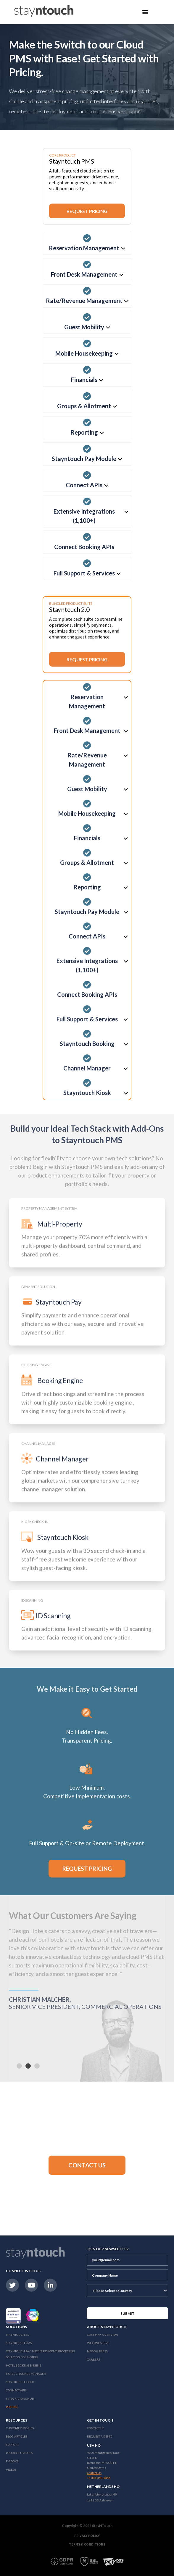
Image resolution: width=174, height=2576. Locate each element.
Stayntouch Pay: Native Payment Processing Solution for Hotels (40, 2354)
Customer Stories (20, 2428)
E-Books (12, 2461)
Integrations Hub (20, 2398)
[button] (87, 2165)
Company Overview (102, 2334)
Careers (93, 2359)
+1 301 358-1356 (98, 2478)
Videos (11, 2469)
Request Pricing (87, 211)
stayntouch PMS (19, 2343)
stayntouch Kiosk (20, 2382)
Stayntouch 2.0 (18, 2334)
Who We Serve (98, 2343)
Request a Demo (99, 2436)
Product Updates (19, 2453)
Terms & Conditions (87, 2544)
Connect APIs (16, 2390)
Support (12, 2444)
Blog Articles (16, 2436)
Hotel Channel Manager (26, 2373)
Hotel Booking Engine (23, 2365)
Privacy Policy (87, 2535)
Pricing (12, 2407)
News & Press (97, 2351)
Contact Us (95, 2428)
